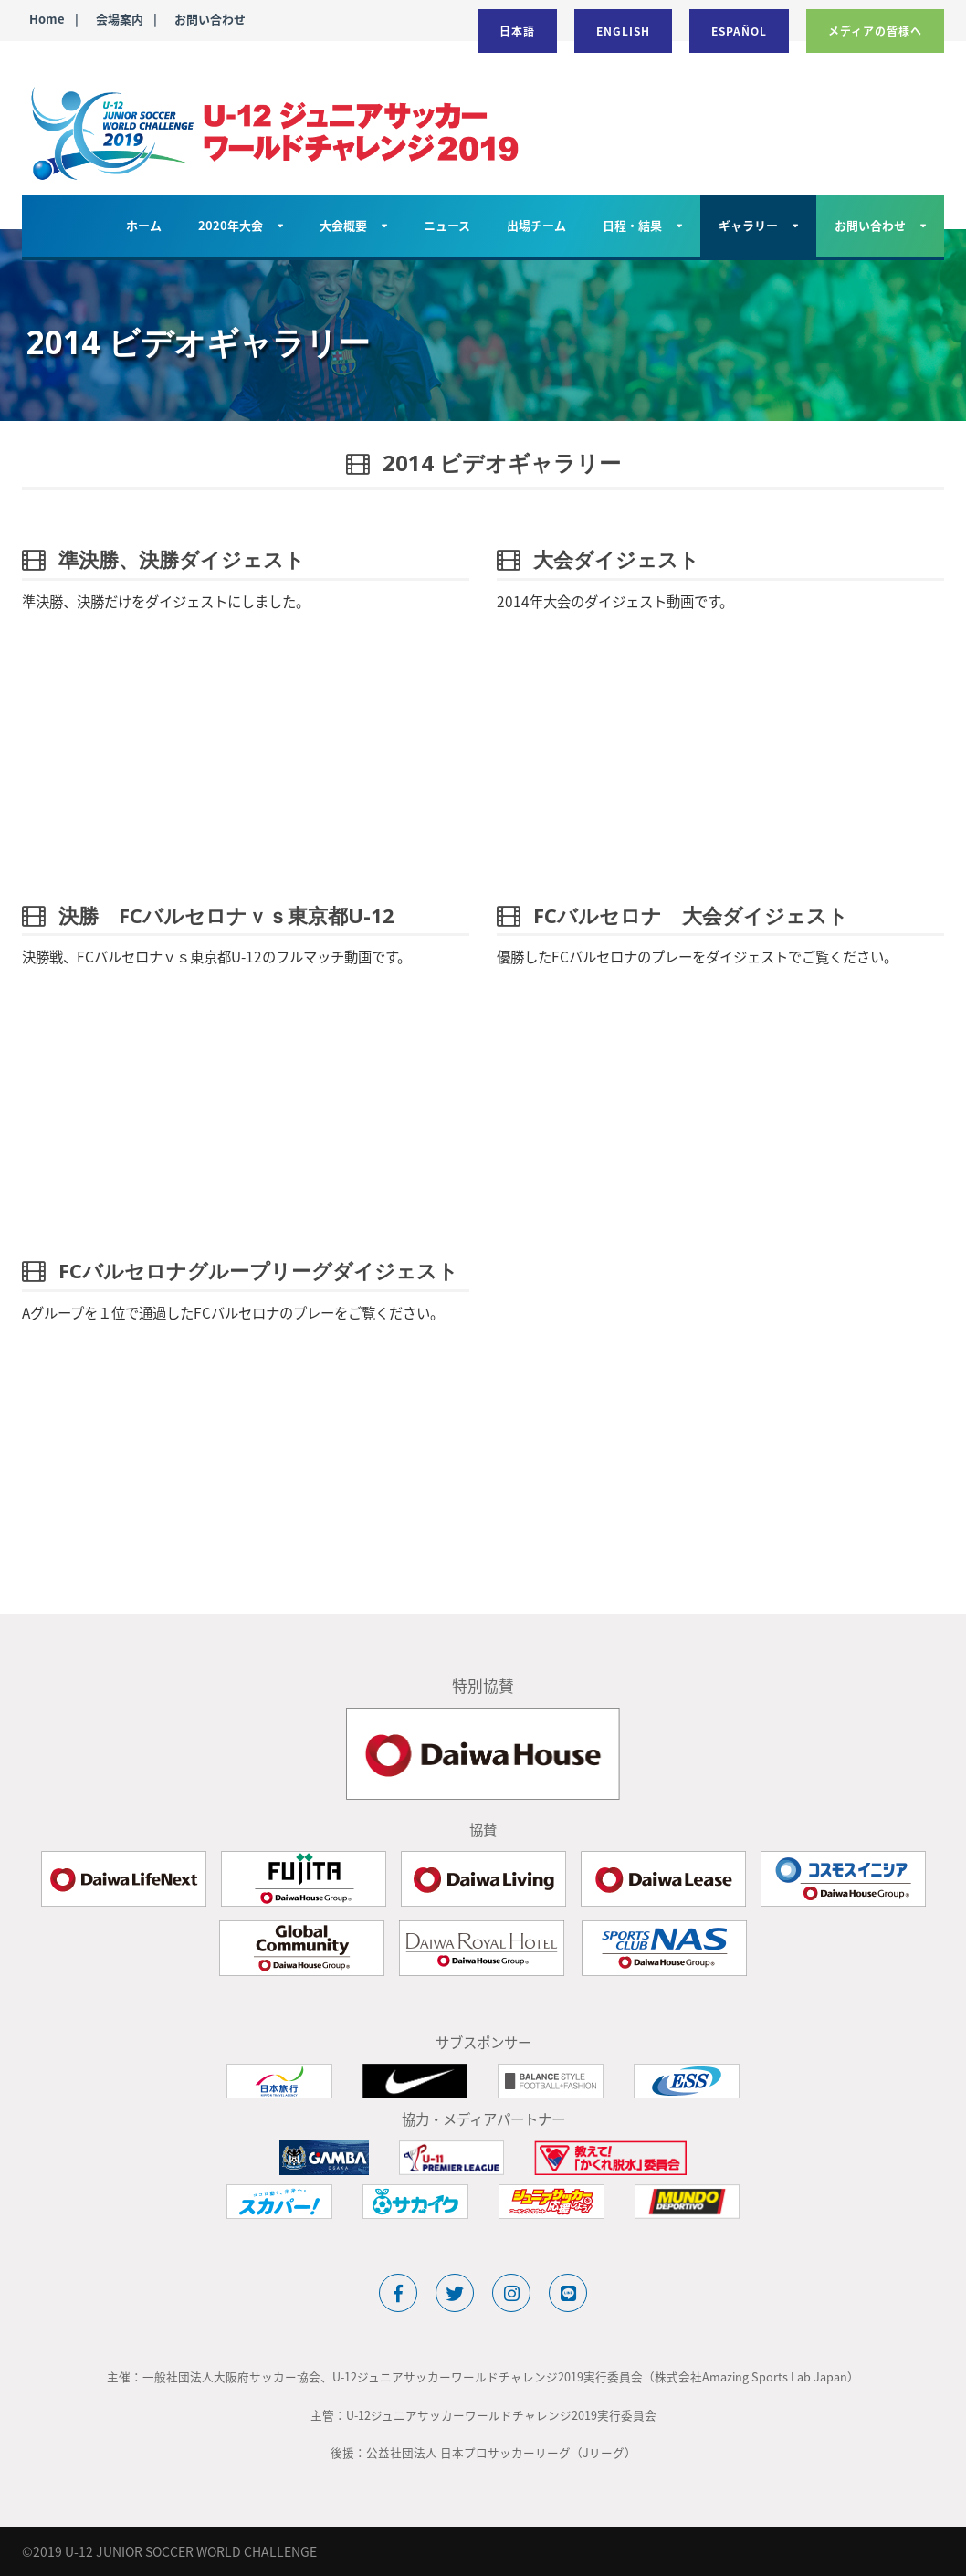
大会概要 (343, 225)
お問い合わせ (210, 18)
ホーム (144, 225)
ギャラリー (748, 225)
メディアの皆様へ (875, 31)
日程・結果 (632, 225)
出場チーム (536, 225)
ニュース (447, 225)
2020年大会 (230, 225)
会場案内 (119, 18)
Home (47, 18)
